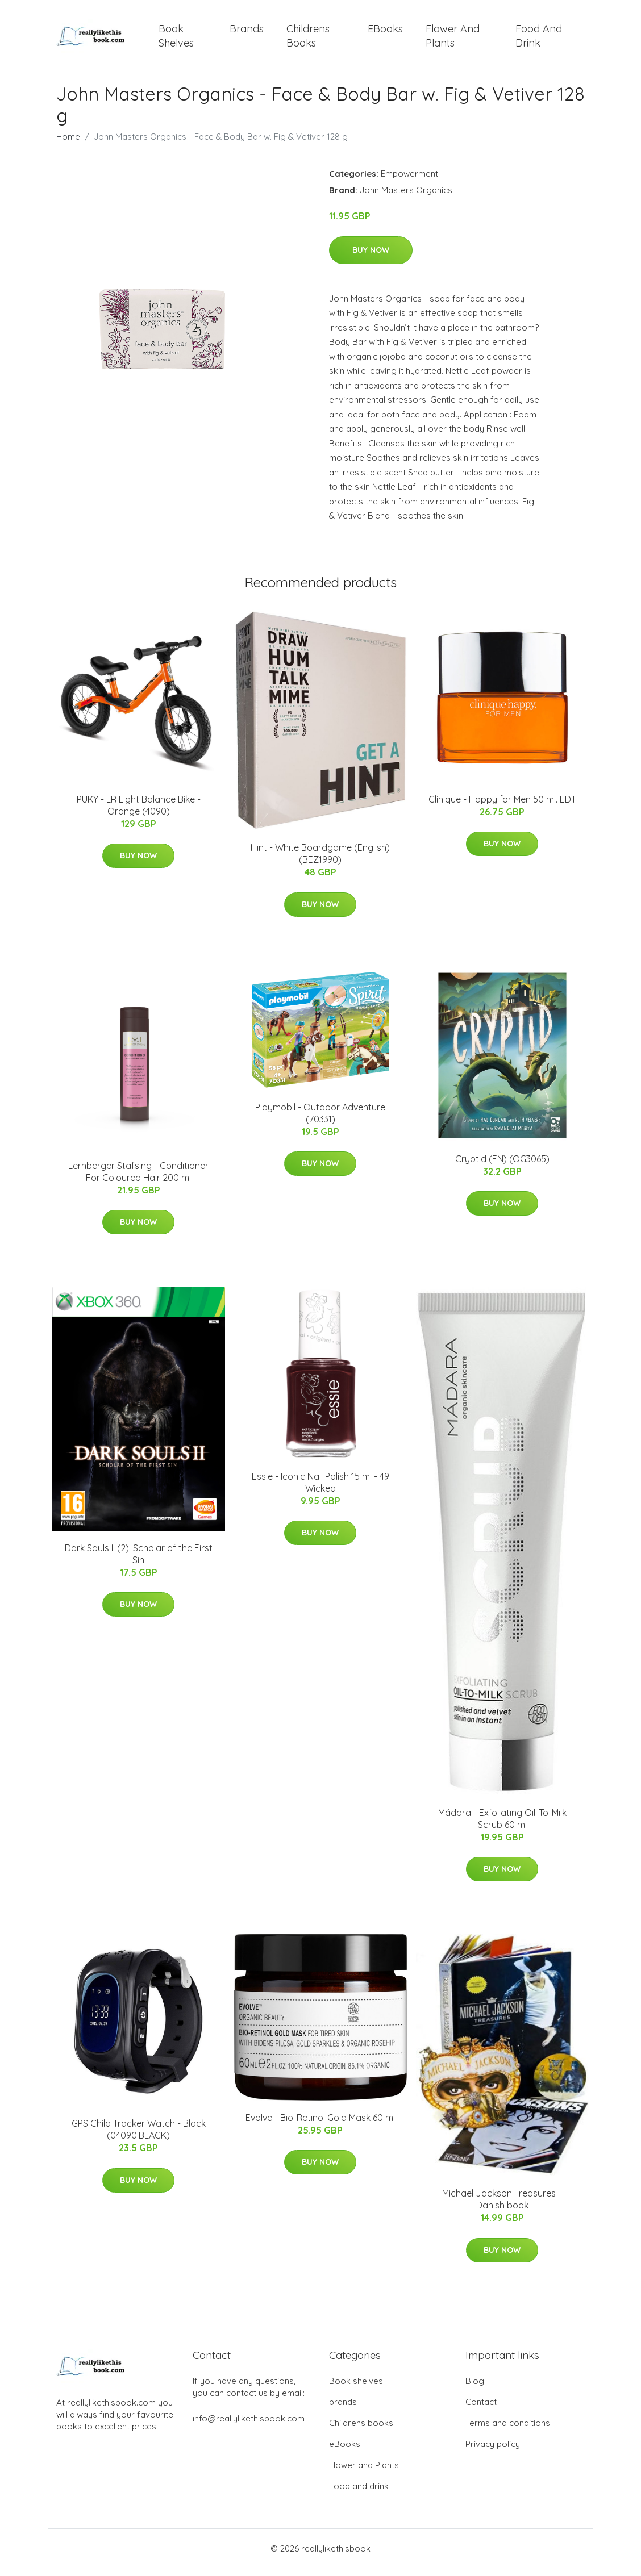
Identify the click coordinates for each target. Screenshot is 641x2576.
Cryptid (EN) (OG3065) (502, 1166)
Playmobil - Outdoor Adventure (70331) (320, 1121)
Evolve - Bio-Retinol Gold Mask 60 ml (320, 2125)
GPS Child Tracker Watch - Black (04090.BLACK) (139, 2137)
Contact (481, 2409)
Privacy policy (492, 2451)
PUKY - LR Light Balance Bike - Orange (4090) (139, 813)
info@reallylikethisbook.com (249, 2426)
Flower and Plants (453, 39)
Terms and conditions (507, 2430)
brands (247, 32)
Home (68, 144)
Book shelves (176, 39)
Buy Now (370, 258)
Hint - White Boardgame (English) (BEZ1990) (320, 861)
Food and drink (538, 39)
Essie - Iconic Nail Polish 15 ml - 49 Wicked (320, 1490)
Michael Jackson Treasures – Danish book (502, 2207)
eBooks (385, 32)
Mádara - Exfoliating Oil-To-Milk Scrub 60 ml (502, 1826)
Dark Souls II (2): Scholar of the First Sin (139, 1561)
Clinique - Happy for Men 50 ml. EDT (502, 807)
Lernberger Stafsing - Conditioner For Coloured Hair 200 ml (138, 1179)
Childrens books (308, 39)
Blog (474, 2388)
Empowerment (409, 181)
